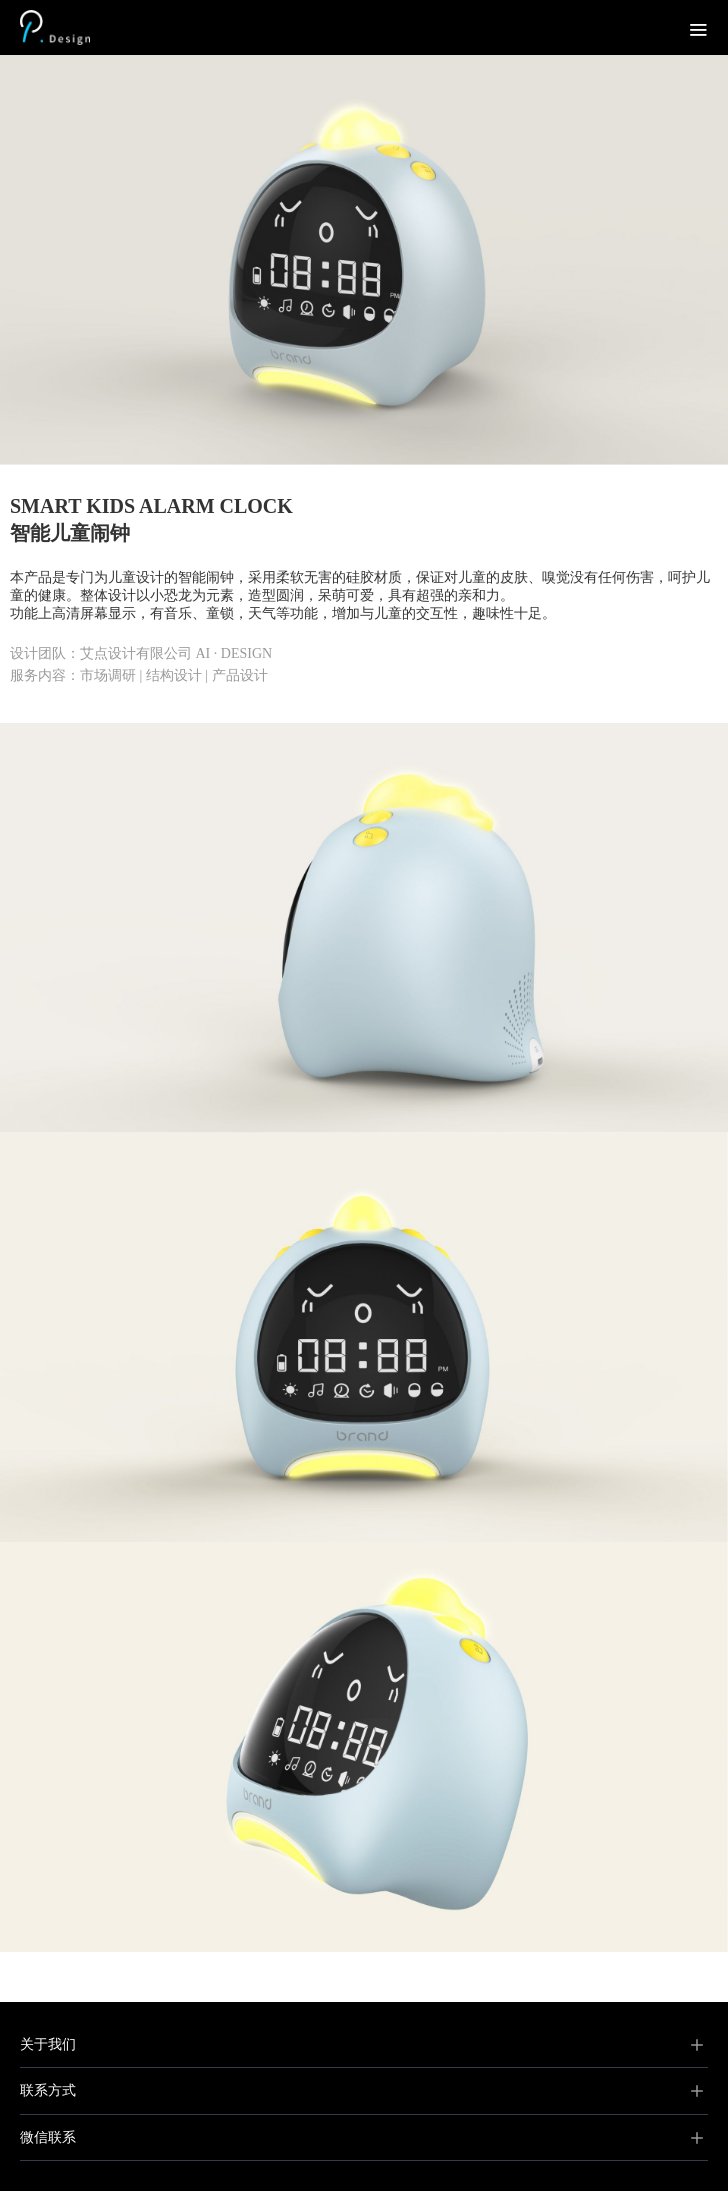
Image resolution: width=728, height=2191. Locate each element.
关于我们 (48, 2044)
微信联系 (48, 2137)
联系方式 (48, 2090)
